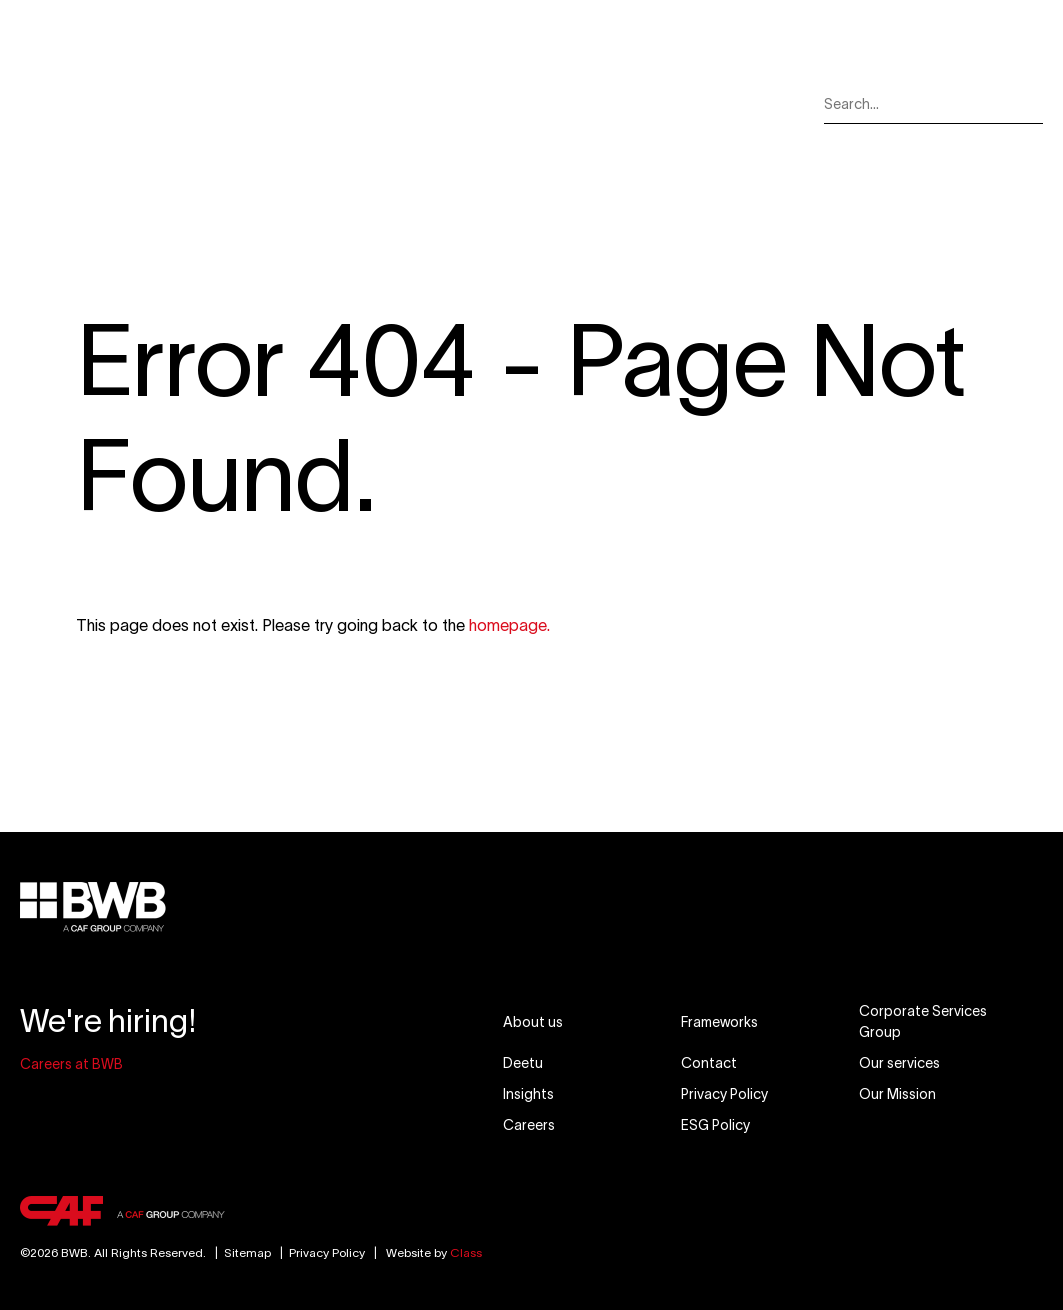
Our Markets (421, 104)
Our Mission (516, 104)
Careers (675, 104)
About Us (238, 104)
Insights (609, 104)
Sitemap (240, 1252)
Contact (744, 104)
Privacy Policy (327, 1252)
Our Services (322, 104)
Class (466, 1252)
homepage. (509, 625)
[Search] (1029, 104)
